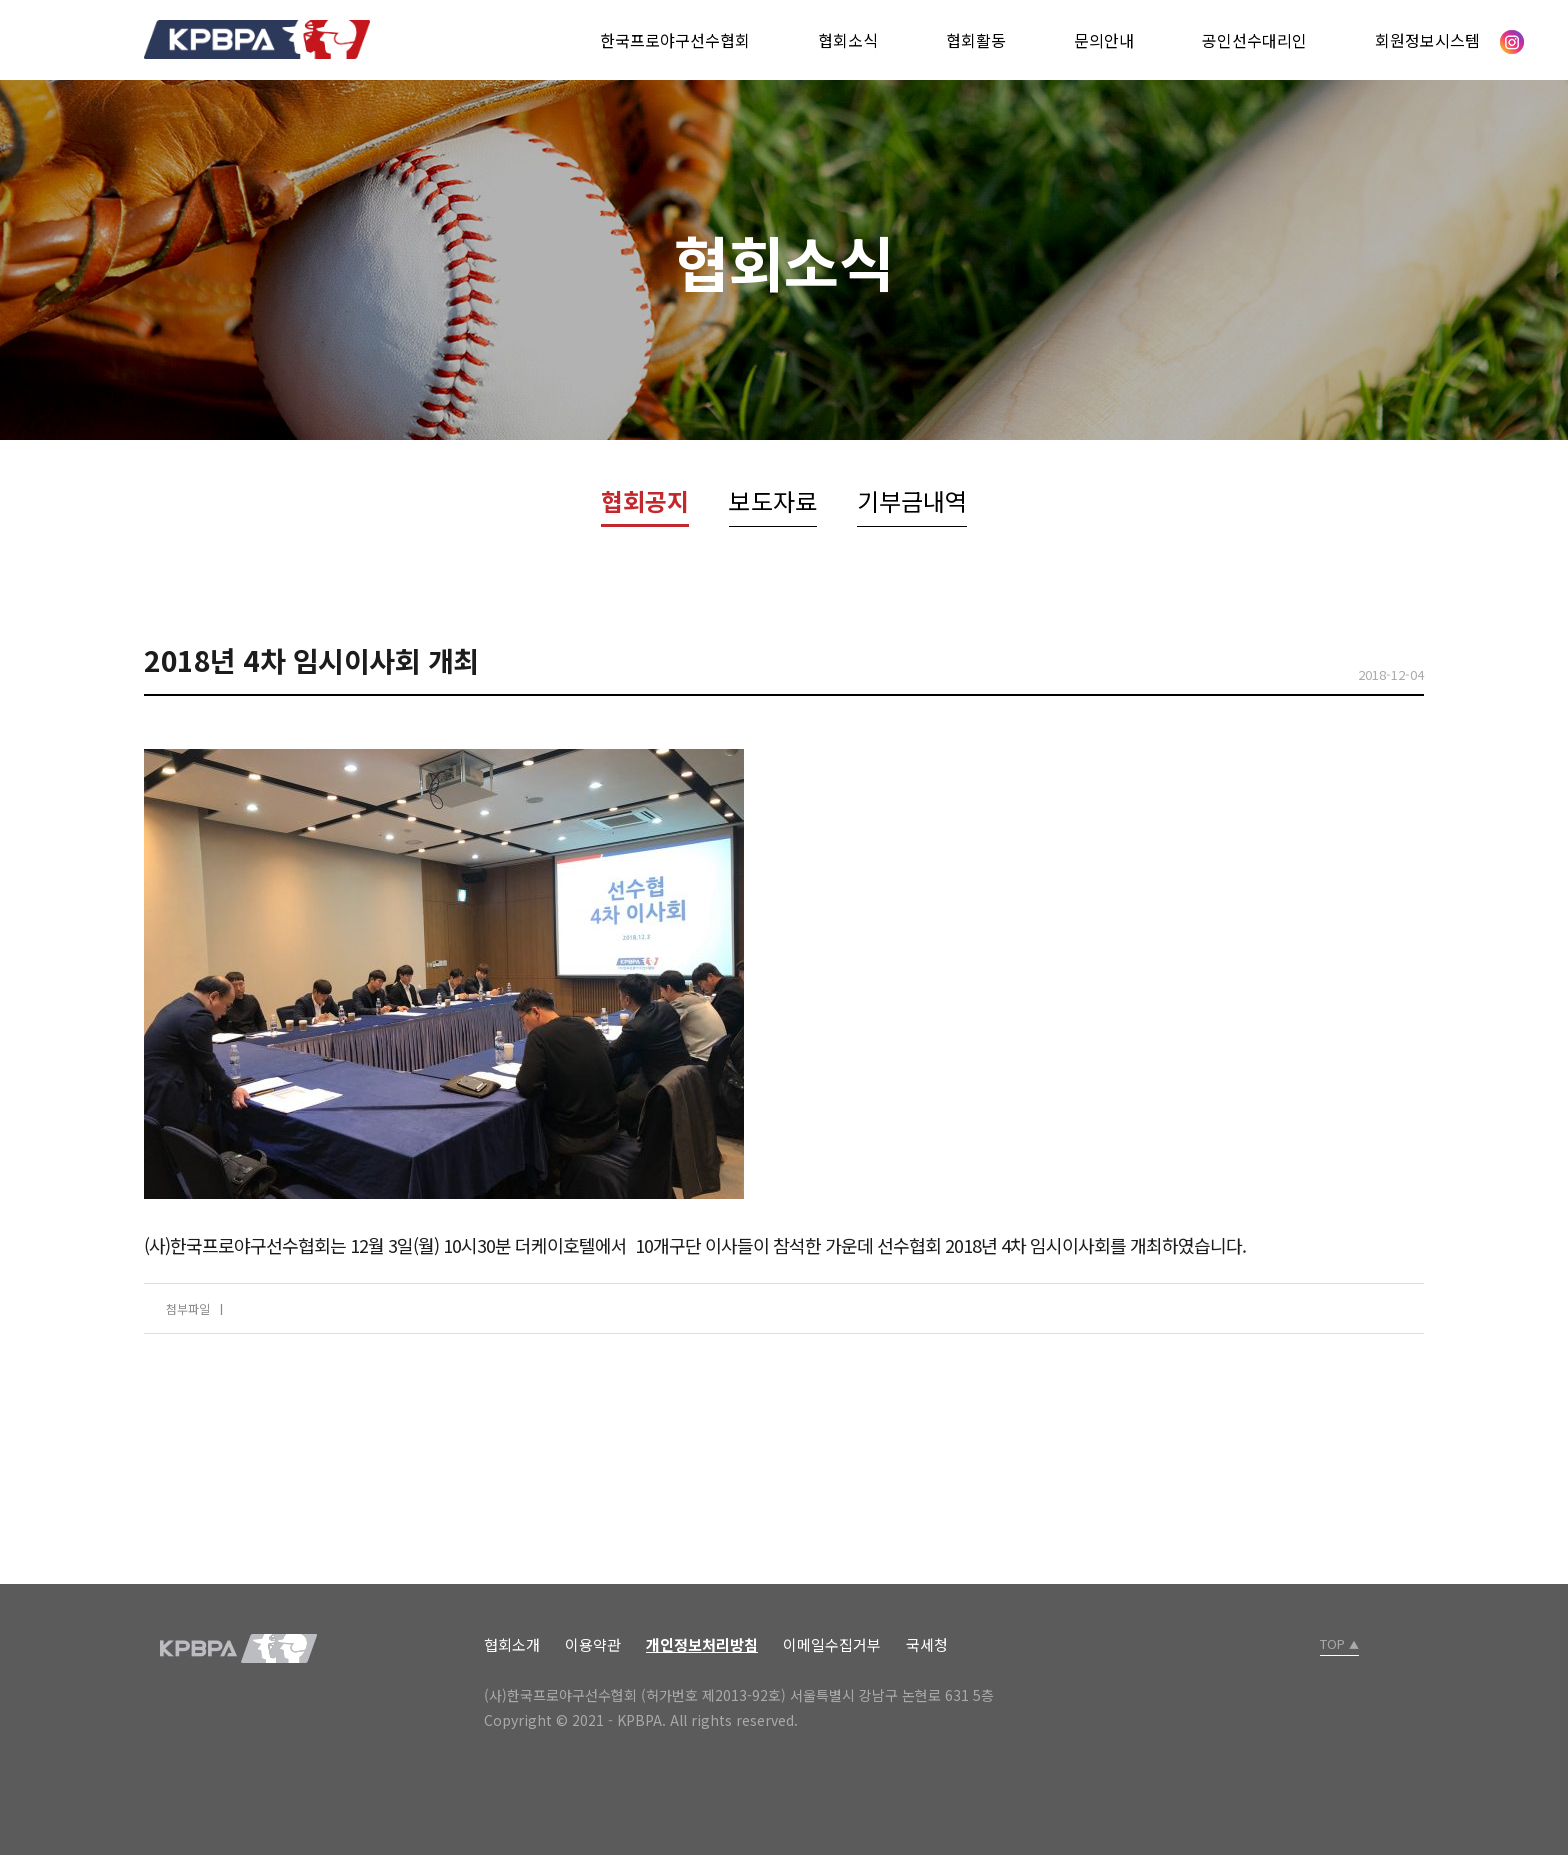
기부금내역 (912, 500)
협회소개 (512, 1644)
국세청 (927, 1644)
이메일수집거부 (832, 1644)
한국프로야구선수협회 (675, 40)
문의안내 (1104, 40)
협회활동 (976, 40)
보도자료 (773, 500)
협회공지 (645, 500)
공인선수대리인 (1254, 40)
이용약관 (593, 1644)
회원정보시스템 (1427, 40)
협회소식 (848, 40)
